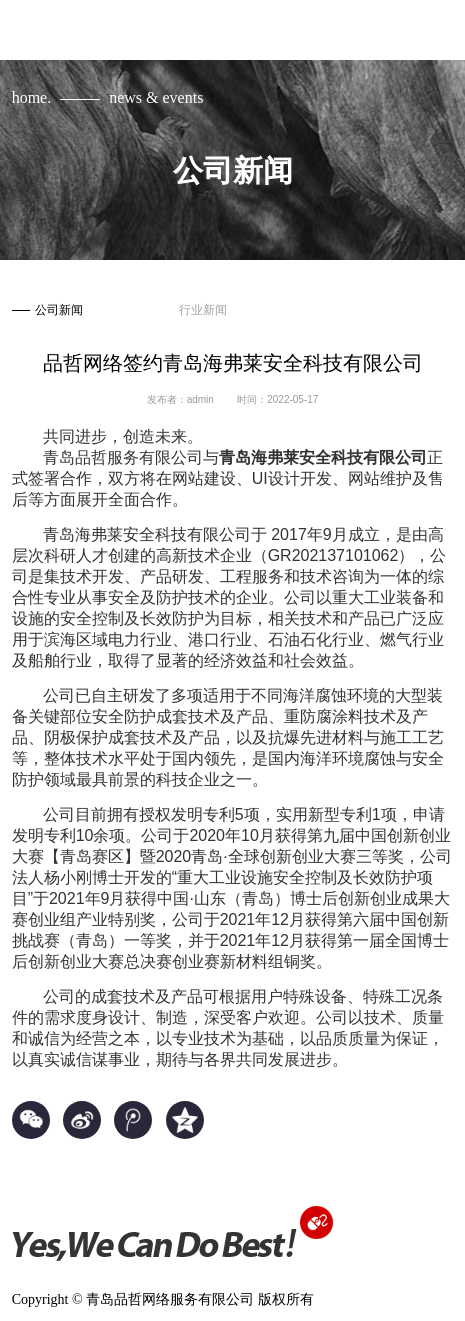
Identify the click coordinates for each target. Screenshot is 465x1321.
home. (32, 97)
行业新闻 (203, 310)
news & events (156, 97)
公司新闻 (47, 310)
